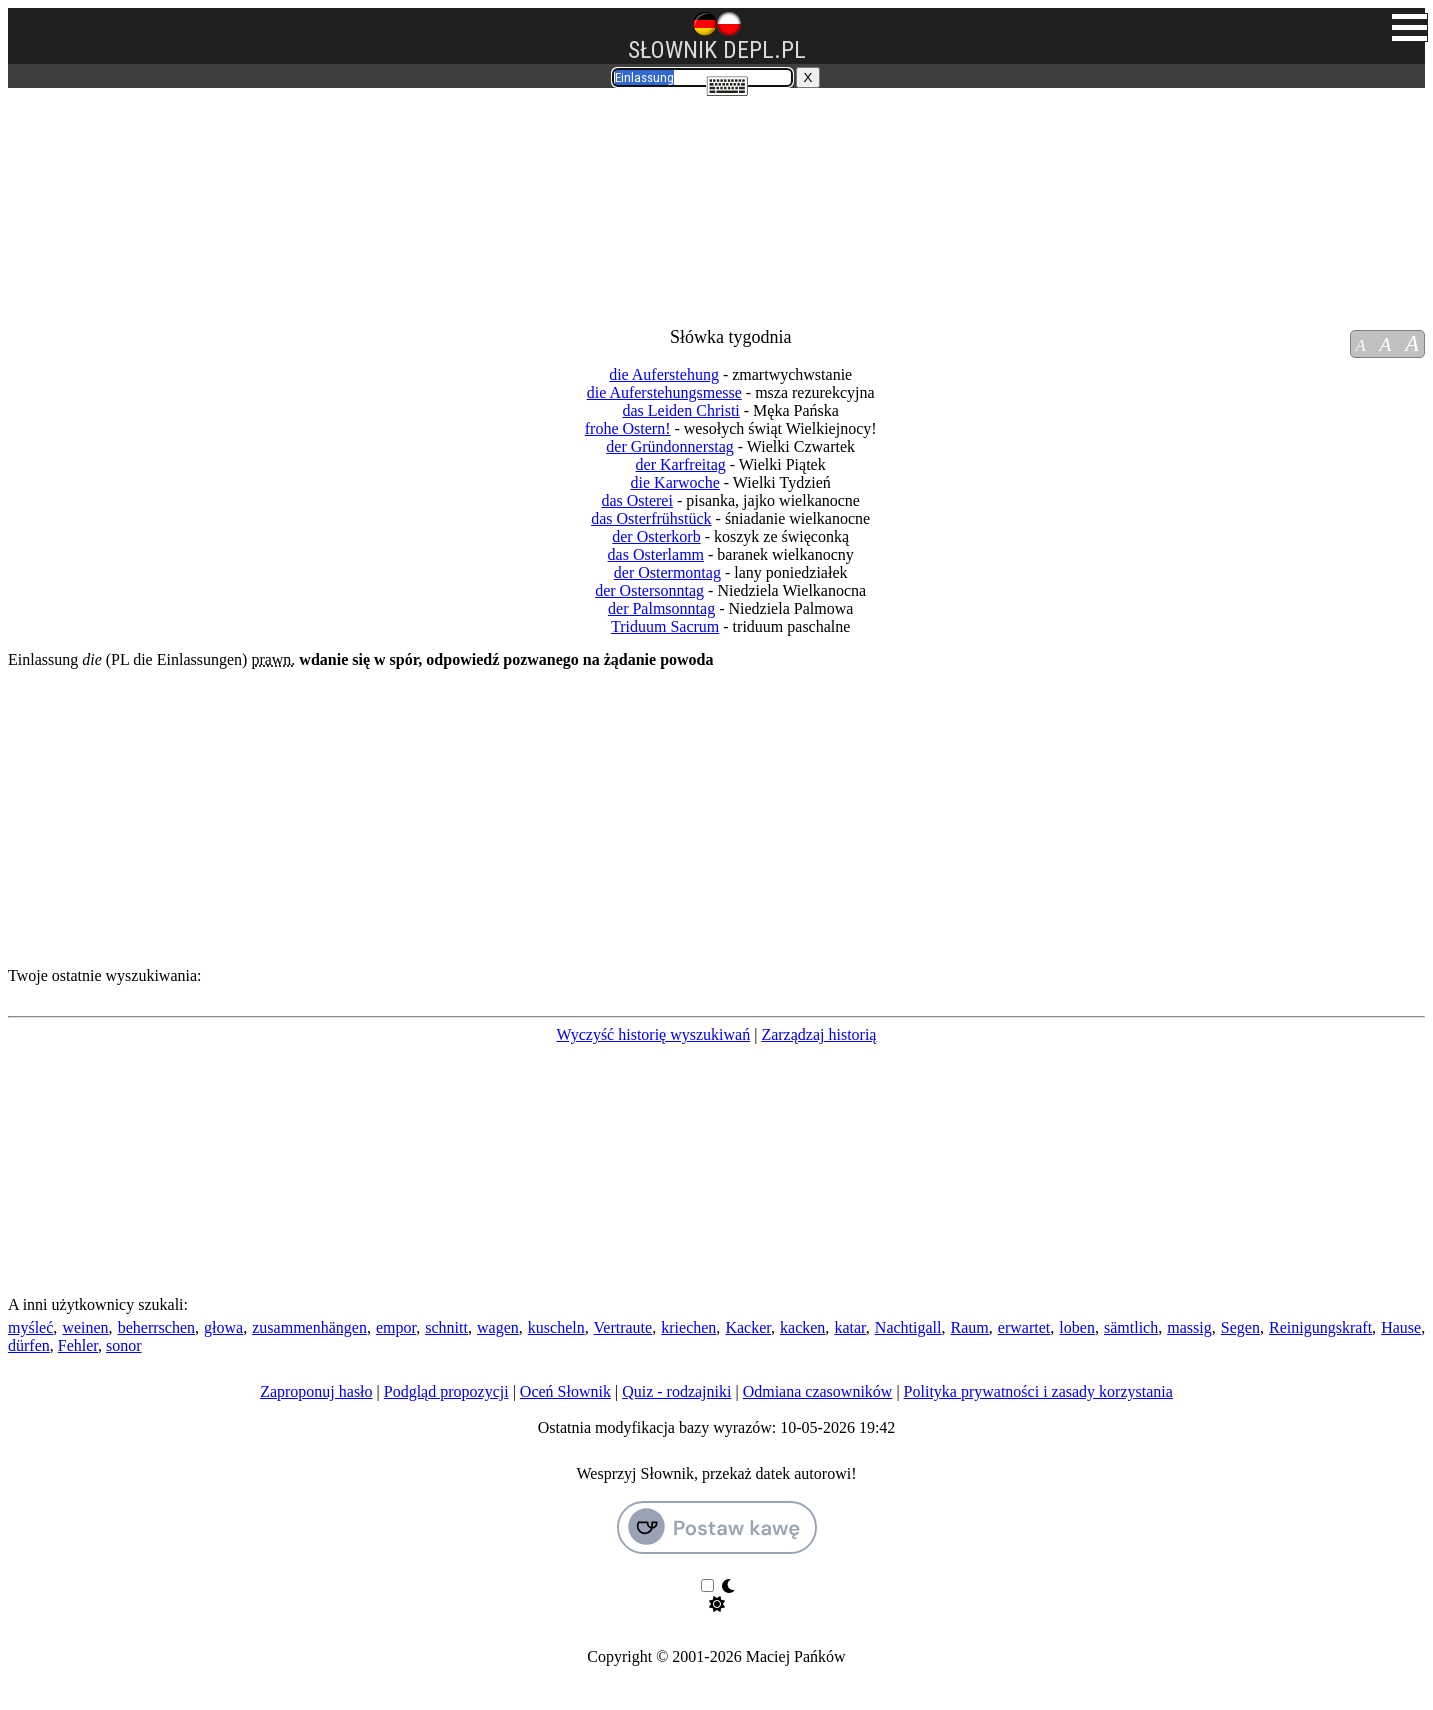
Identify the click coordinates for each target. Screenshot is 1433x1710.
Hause (1401, 1327)
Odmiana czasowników (818, 1391)
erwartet (1024, 1327)
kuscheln (556, 1327)
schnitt (446, 1327)
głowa (223, 1327)
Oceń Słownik (565, 1391)
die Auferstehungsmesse (664, 392)
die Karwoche (675, 482)
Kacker (748, 1327)
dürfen (29, 1345)
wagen (498, 1327)
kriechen (688, 1327)
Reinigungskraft (1320, 1327)
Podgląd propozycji (446, 1391)
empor (396, 1327)
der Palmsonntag (661, 608)
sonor (124, 1345)
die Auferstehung (664, 374)
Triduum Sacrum (665, 626)
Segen (1240, 1327)
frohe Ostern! (628, 428)
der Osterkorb (656, 536)
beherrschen (156, 1327)
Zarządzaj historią (818, 1034)
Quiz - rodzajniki (676, 1391)
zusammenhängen (309, 1327)
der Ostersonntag (649, 590)
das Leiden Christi (680, 410)
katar (849, 1327)
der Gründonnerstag (670, 446)
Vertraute (623, 1327)
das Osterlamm (656, 554)
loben (1077, 1327)
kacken (802, 1327)
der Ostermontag (667, 572)
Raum (970, 1327)
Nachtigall (908, 1327)
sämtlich (1131, 1327)
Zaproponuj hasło (316, 1391)
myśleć (30, 1327)
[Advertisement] (126, 198)
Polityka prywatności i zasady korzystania (1038, 1391)
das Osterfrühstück (651, 518)
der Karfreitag (681, 464)
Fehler (78, 1345)
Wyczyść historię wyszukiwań (654, 1034)
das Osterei (637, 500)
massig (1189, 1327)
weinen (85, 1327)
